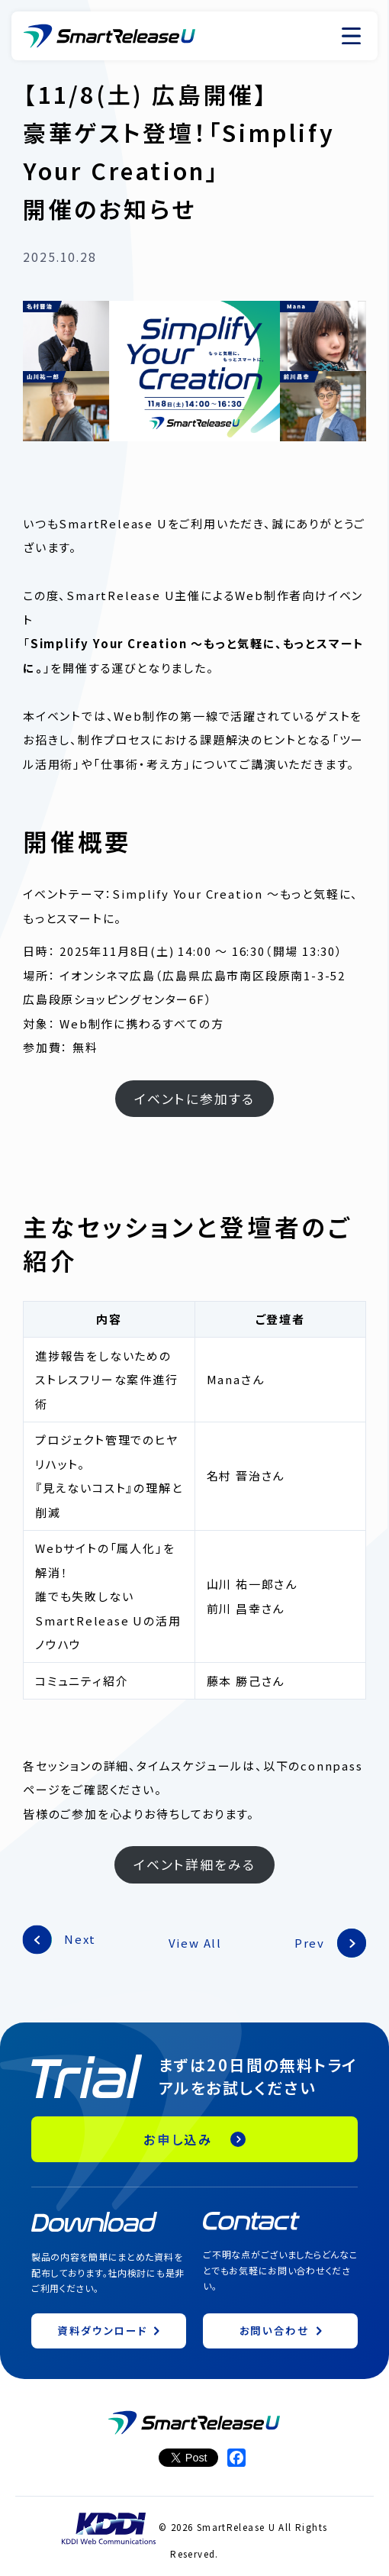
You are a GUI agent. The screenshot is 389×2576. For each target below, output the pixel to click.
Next (80, 1939)
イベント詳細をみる (194, 1864)
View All (195, 1943)
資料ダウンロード (102, 2330)
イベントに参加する (194, 1098)
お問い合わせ (275, 2330)
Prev (309, 1943)
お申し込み (178, 2139)
